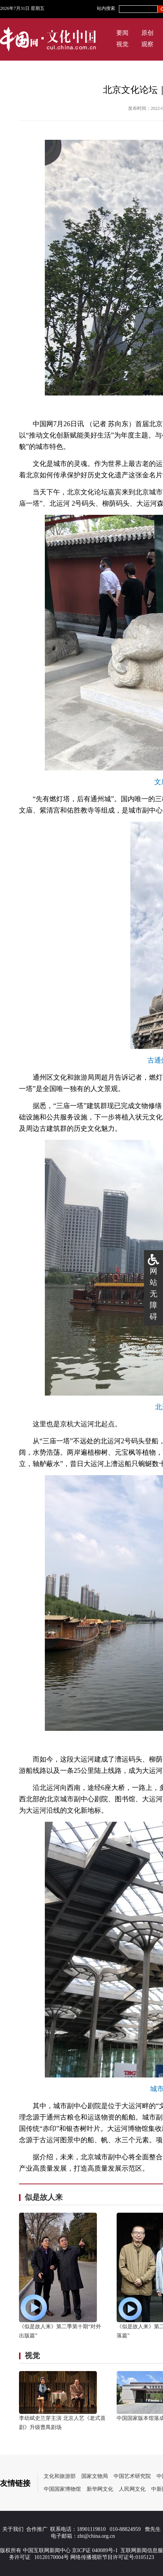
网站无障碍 (153, 1294)
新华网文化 (100, 2489)
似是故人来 (44, 2197)
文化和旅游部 (60, 2476)
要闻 (122, 33)
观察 (147, 44)
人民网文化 (132, 2489)
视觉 (122, 44)
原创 (147, 33)
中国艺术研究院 (132, 2476)
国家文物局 (94, 2476)
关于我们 (13, 2529)
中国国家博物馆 (62, 2489)
